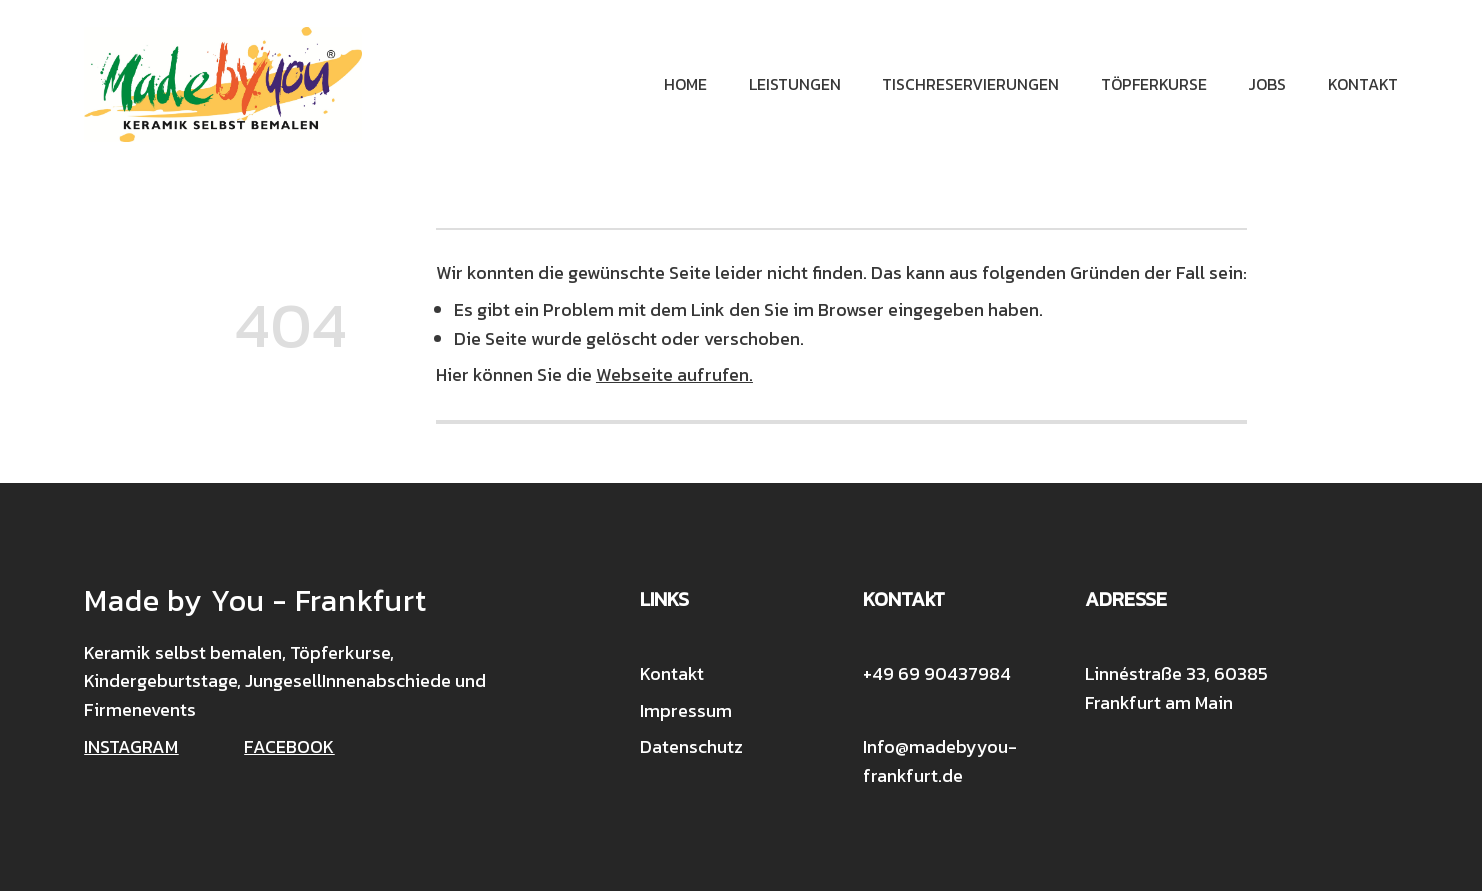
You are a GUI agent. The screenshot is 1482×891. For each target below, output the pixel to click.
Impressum (686, 710)
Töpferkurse (1154, 84)
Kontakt (1363, 84)
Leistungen (795, 84)
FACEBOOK (289, 746)
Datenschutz (691, 746)
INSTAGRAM (131, 746)
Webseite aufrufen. (674, 374)
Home (685, 84)
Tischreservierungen (970, 84)
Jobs (1267, 84)
